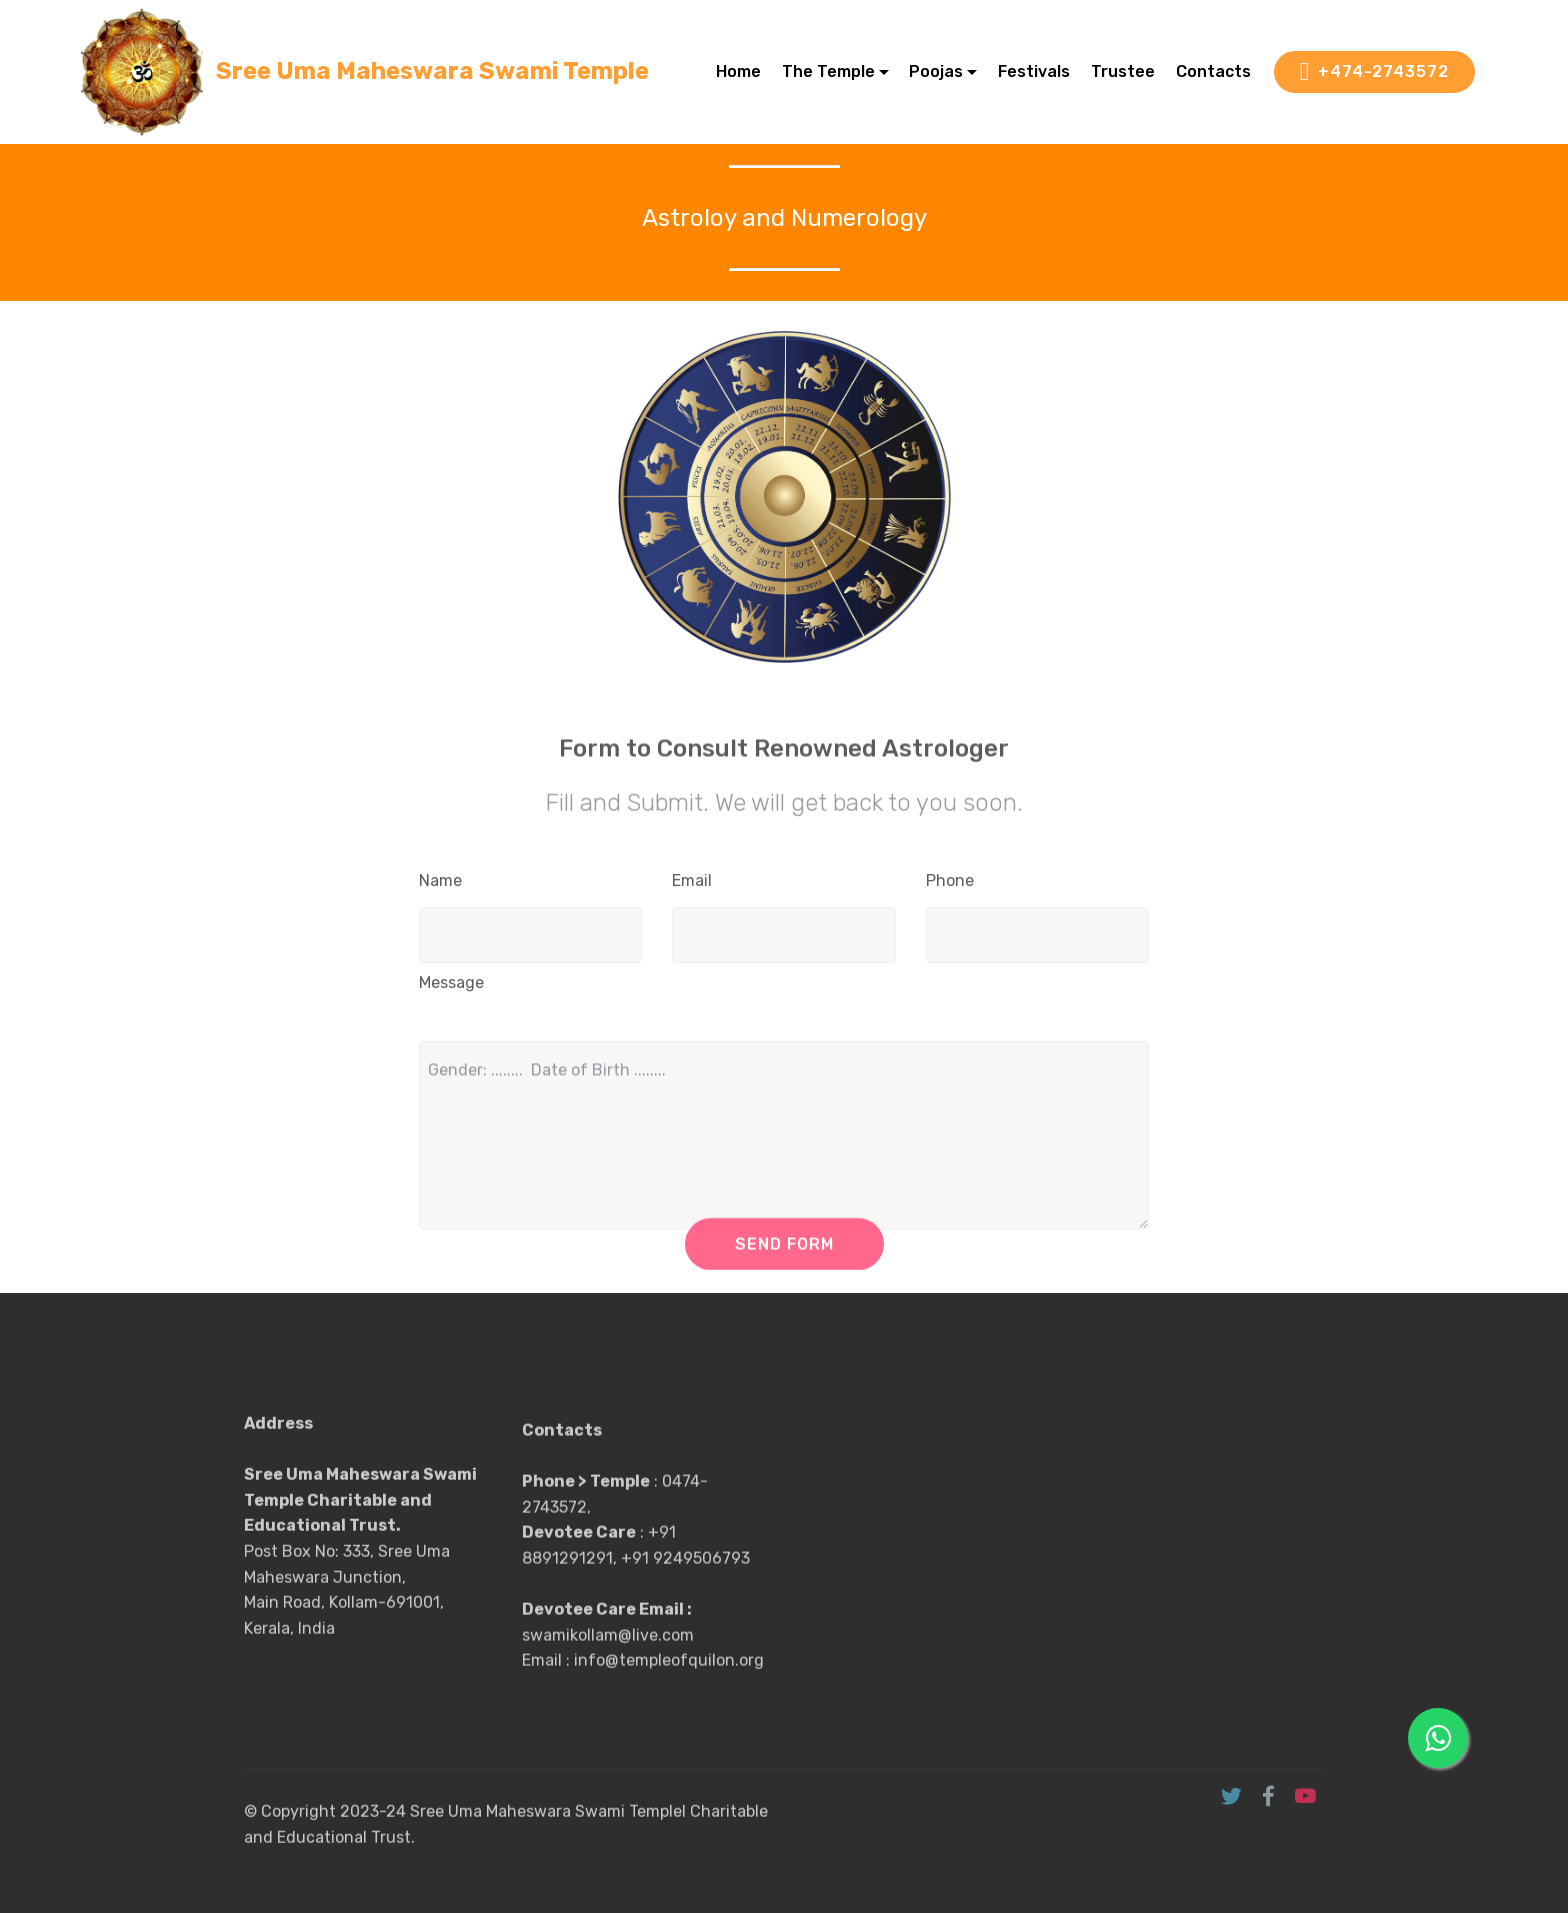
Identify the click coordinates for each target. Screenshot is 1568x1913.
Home (738, 71)
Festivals (1034, 71)
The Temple (828, 71)
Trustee (1123, 71)
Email (692, 886)
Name (440, 886)
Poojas (936, 71)
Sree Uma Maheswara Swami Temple (432, 71)
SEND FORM (784, 1255)
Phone (950, 886)
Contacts (1213, 71)
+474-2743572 (1374, 72)
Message (451, 987)
